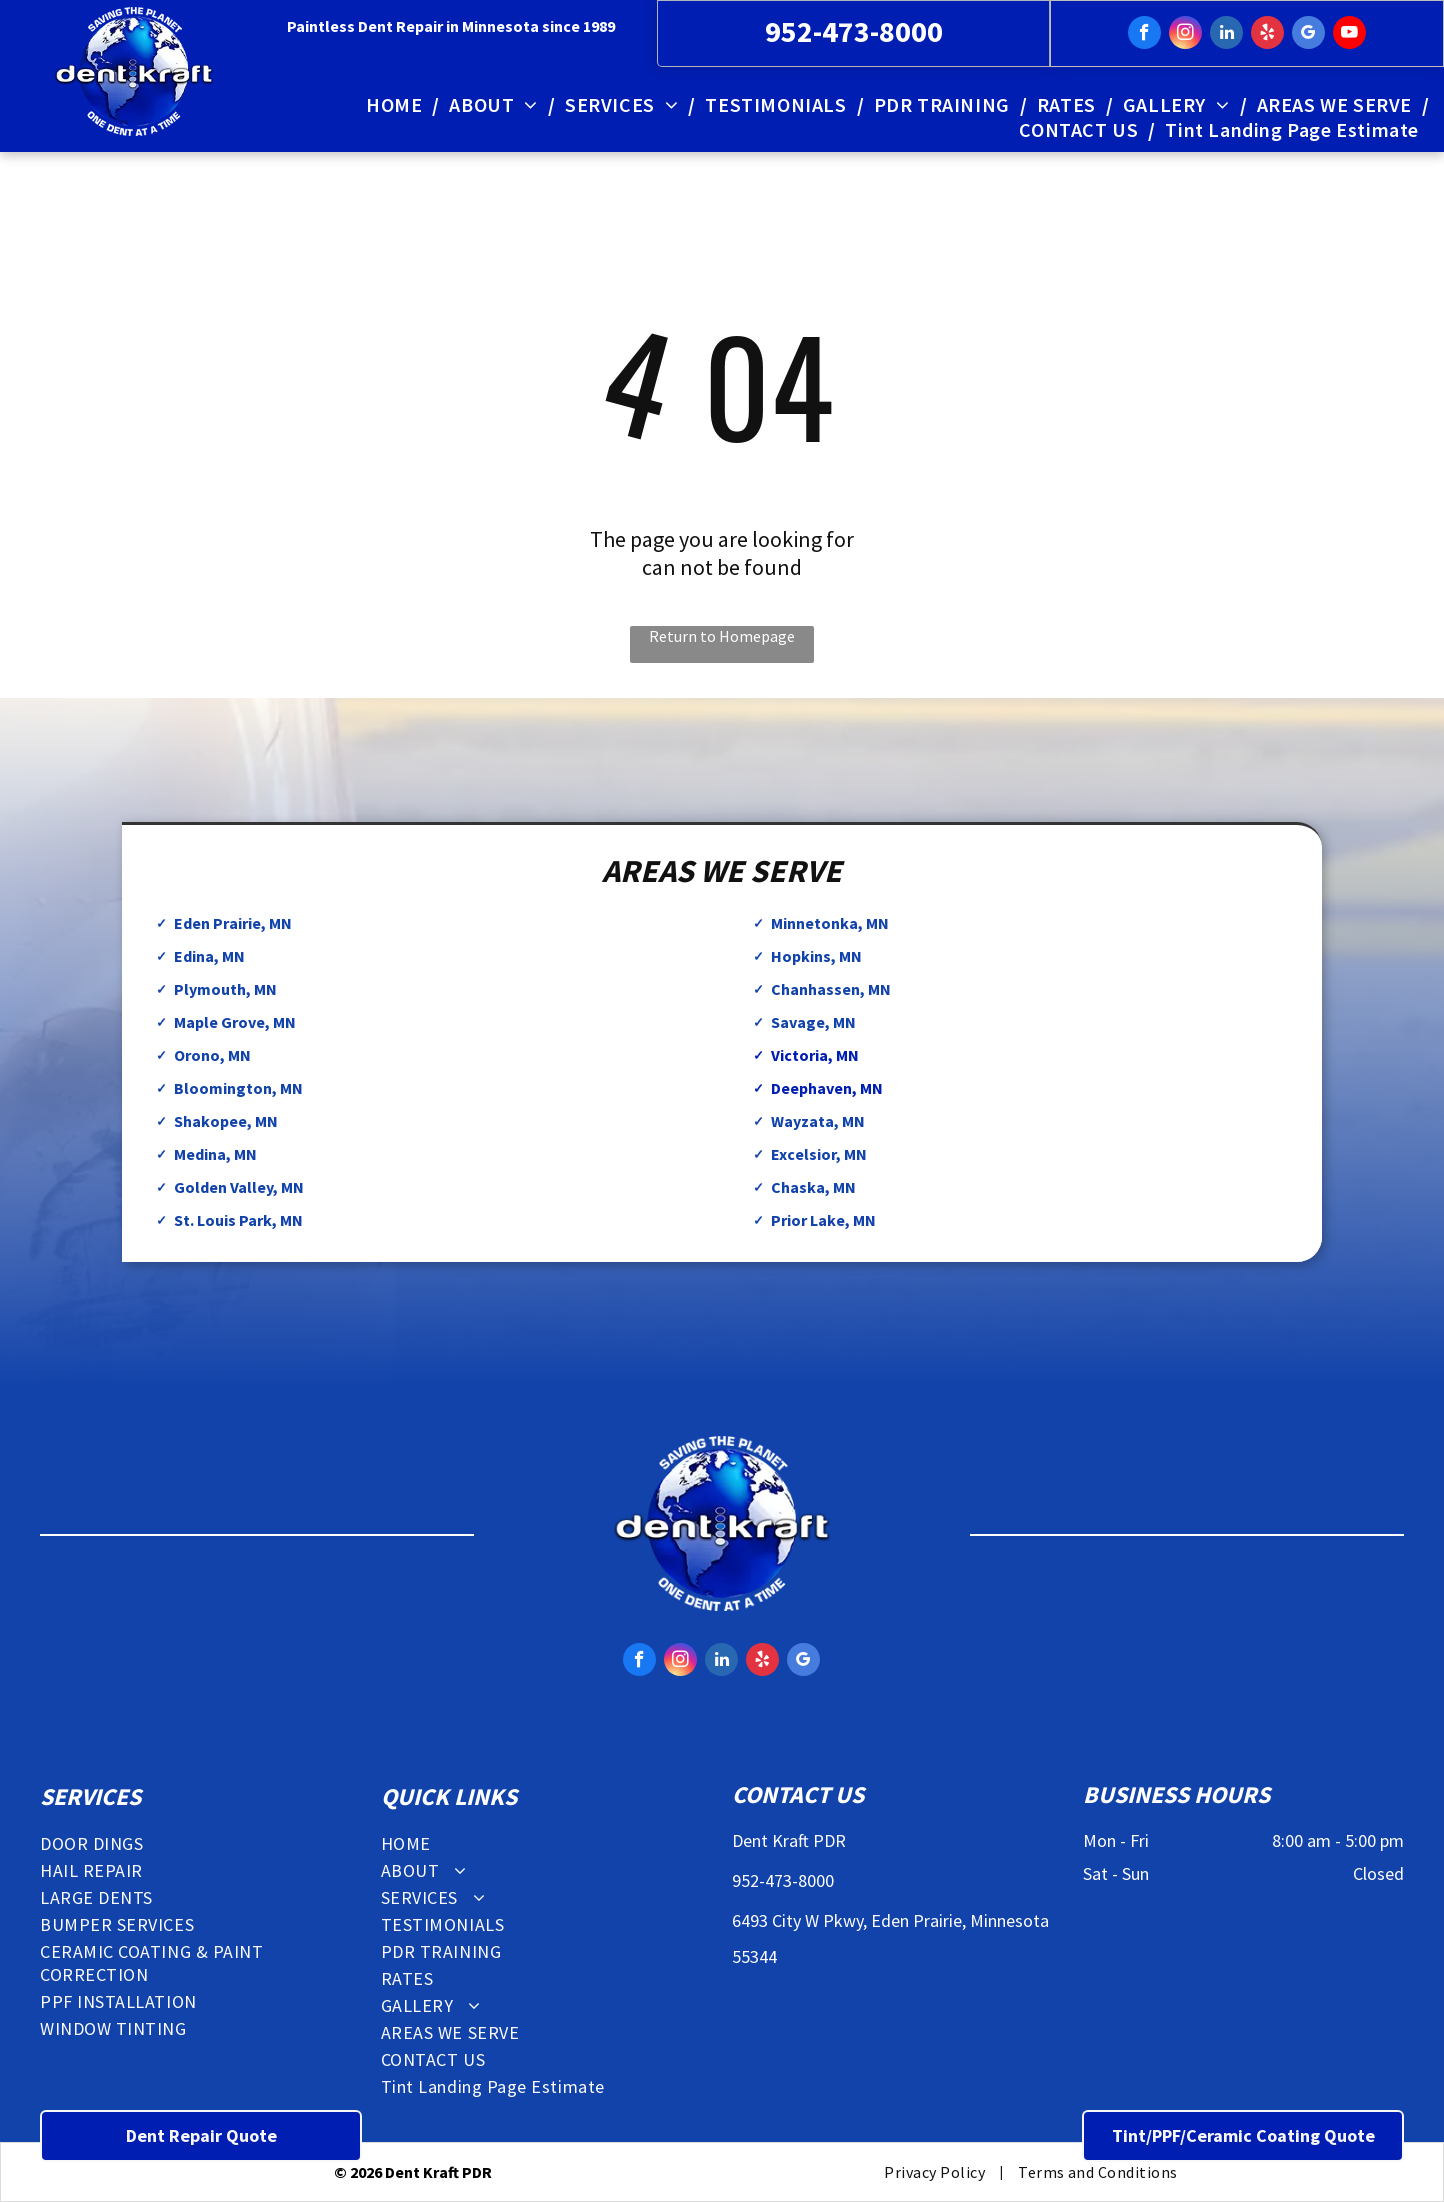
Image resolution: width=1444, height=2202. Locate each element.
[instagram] (1185, 35)
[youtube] (1349, 35)
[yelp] (1267, 35)
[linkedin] (1226, 35)
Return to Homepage (722, 636)
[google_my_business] (1308, 35)
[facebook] (1144, 35)
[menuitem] (397, 104)
